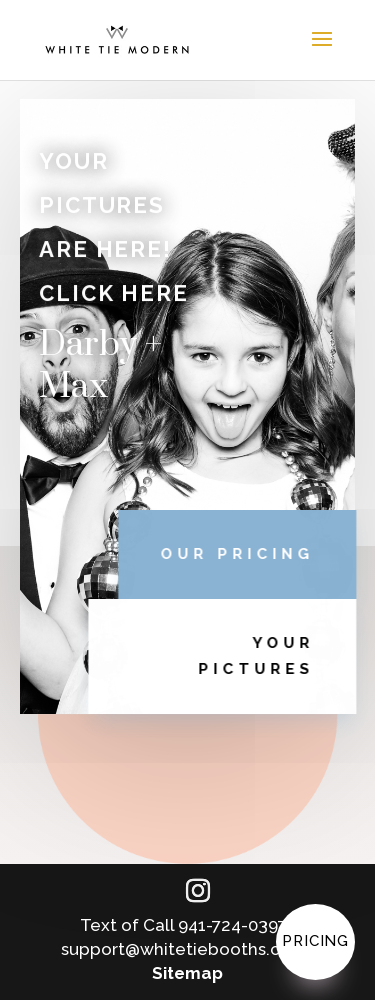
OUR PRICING (246, 554)
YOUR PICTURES (265, 656)
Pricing (315, 941)
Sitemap (187, 973)
